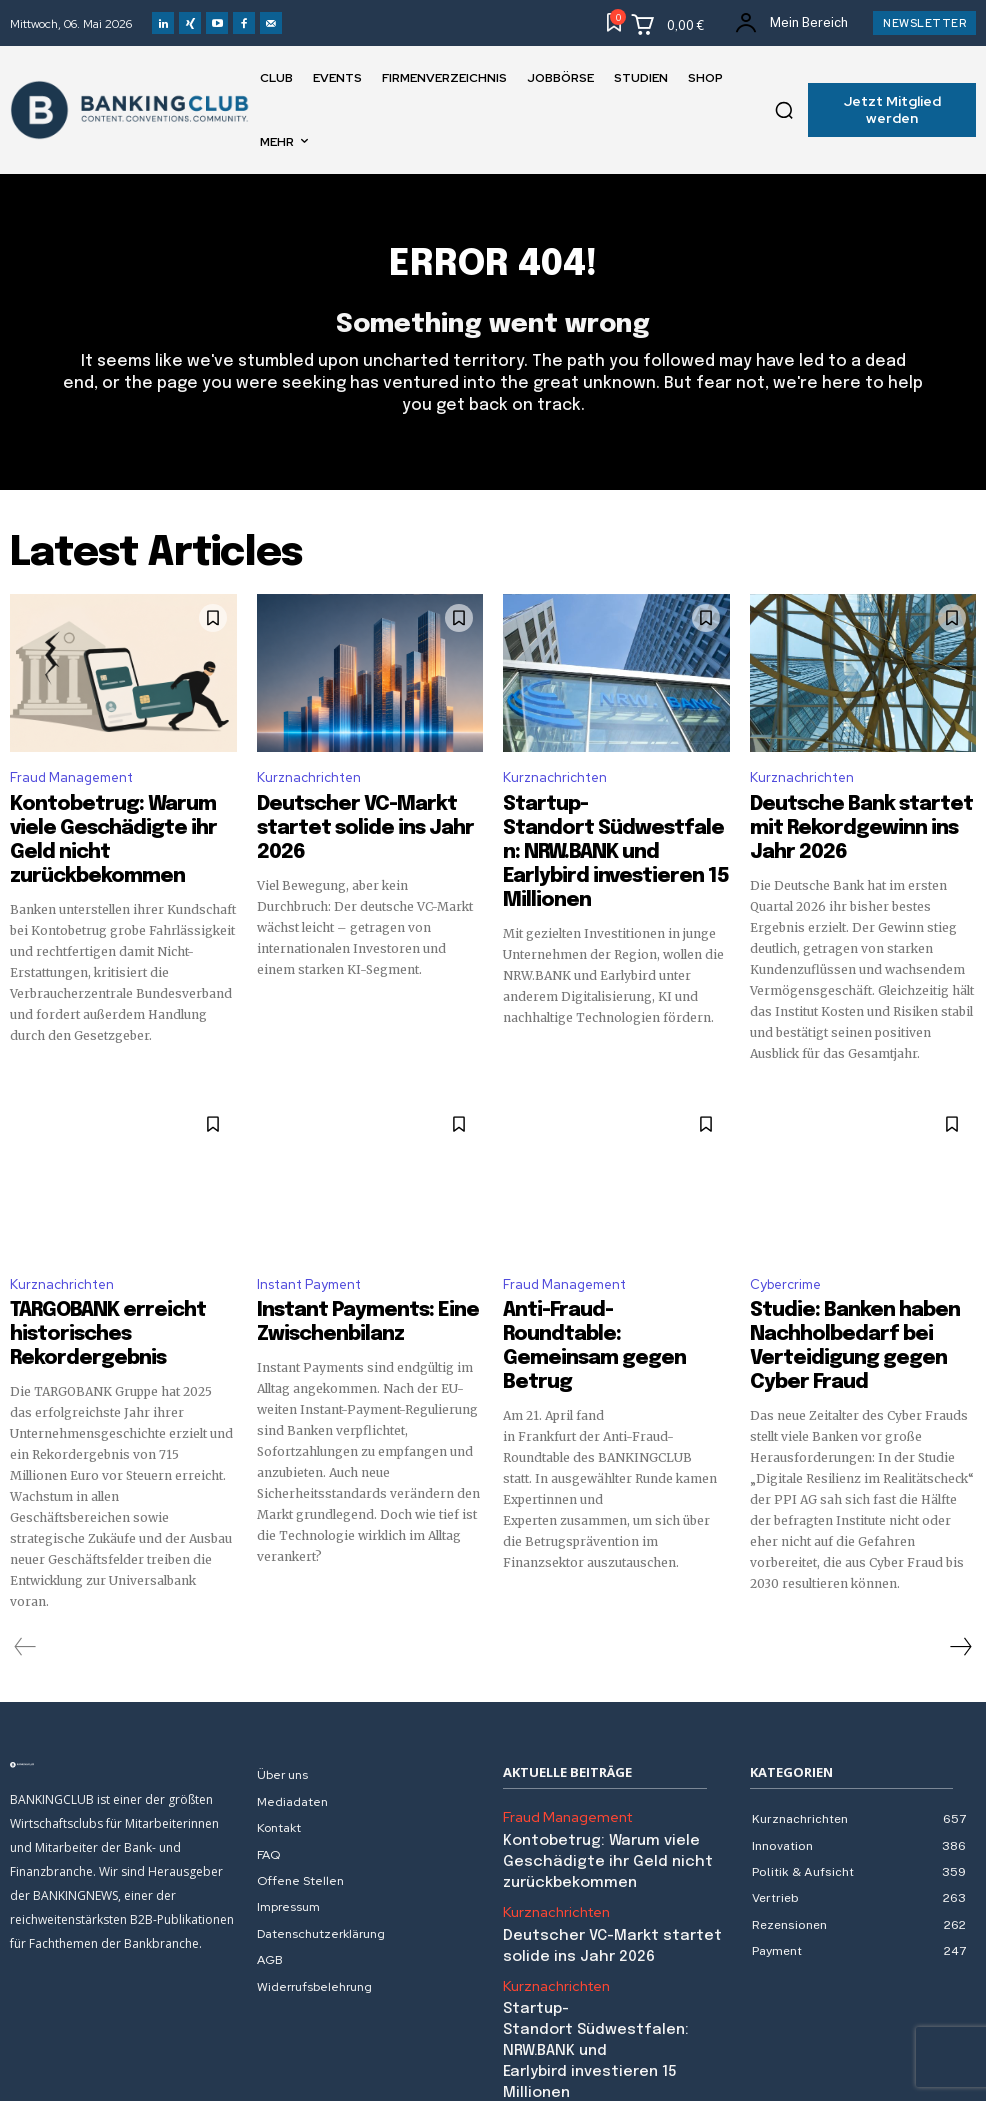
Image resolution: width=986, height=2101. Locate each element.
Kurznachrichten (309, 789)
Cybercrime (785, 1259)
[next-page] (960, 1587)
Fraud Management (71, 789)
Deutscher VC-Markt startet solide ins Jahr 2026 (360, 823)
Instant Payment (309, 1259)
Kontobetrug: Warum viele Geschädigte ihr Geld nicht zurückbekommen (105, 832)
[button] (784, 110)
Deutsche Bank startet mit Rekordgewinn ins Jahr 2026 (850, 823)
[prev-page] (25, 1587)
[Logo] (123, 1705)
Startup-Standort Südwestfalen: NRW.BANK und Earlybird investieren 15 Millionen (592, 850)
